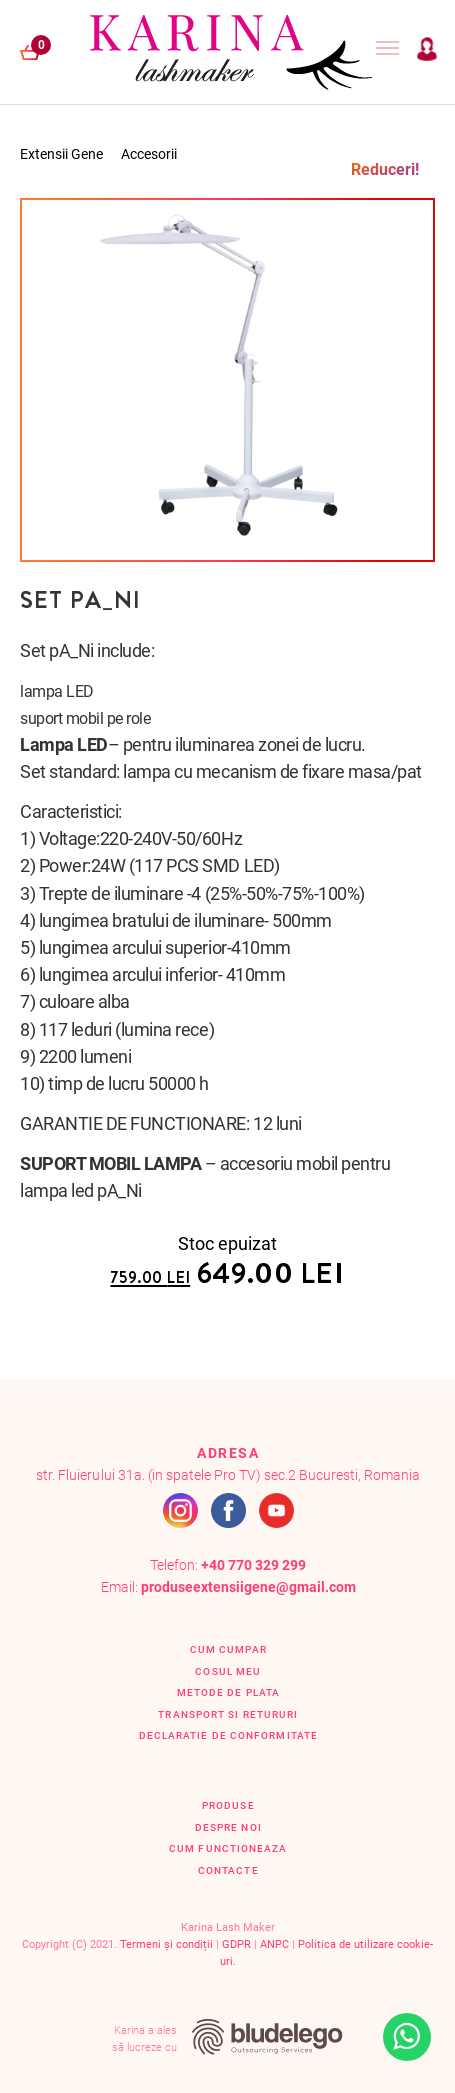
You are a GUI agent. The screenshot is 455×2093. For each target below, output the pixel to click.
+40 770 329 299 (253, 1565)
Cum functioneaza (228, 1848)
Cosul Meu (228, 1671)
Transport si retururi (228, 1714)
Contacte (228, 1870)
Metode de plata (228, 1692)
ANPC (274, 1944)
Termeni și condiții (166, 1944)
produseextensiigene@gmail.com (248, 1587)
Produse (228, 1805)
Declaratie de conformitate (228, 1735)
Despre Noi (228, 1827)
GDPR (236, 1944)
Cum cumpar (228, 1649)
